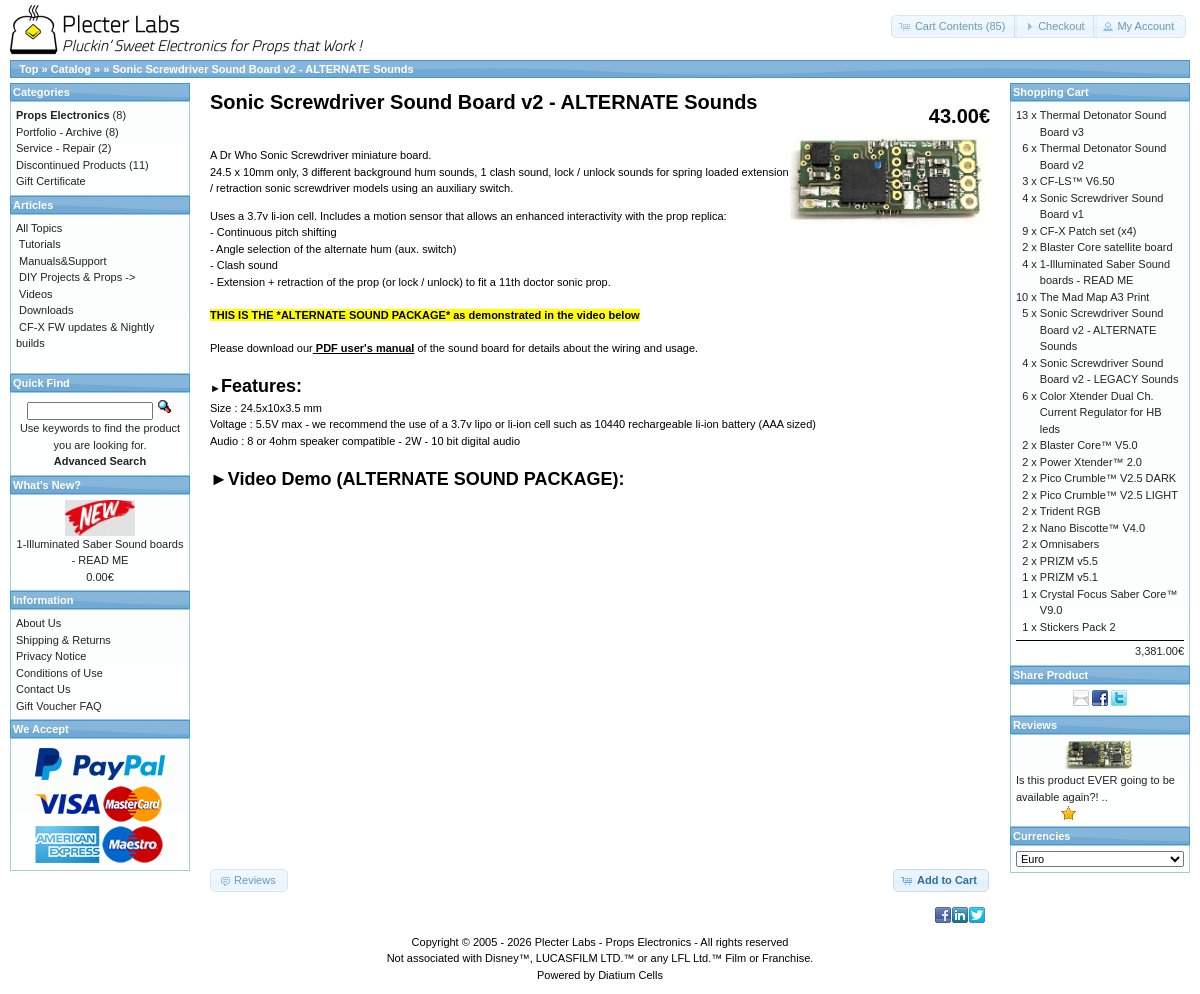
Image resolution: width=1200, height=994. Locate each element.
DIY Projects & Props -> (77, 277)
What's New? (47, 485)
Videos (35, 294)
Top (28, 69)
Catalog (71, 69)
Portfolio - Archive (59, 132)
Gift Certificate (51, 181)
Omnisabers (1069, 544)
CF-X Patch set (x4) (1088, 231)
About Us (38, 623)
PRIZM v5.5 (1069, 561)
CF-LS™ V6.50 (1077, 181)
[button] (954, 26)
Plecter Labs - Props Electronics (613, 942)
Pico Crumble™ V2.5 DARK (1108, 478)
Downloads (46, 310)
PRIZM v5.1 (1069, 577)
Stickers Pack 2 (1078, 627)
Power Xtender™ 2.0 (1091, 462)
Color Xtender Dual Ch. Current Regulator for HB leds (1101, 412)
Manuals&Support (62, 261)
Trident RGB (1070, 511)
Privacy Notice (51, 656)
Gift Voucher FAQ (59, 706)
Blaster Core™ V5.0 (1089, 445)
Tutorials (40, 244)
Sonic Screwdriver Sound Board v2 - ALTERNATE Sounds (262, 69)
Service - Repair (55, 148)
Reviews (1035, 725)
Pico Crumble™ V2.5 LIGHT (1109, 495)
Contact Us (43, 689)
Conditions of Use (59, 673)
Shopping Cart (1051, 92)
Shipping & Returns (63, 640)
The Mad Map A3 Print (1094, 297)
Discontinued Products (71, 165)
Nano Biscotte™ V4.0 (1092, 528)
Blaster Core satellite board (1106, 247)
